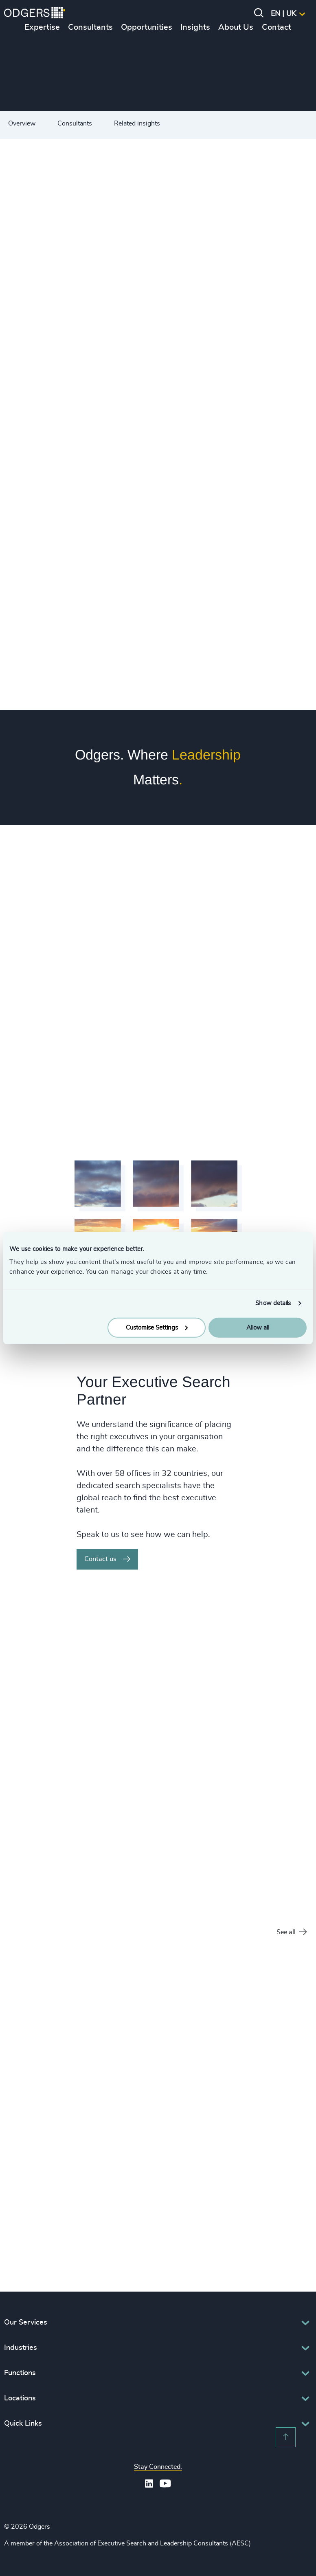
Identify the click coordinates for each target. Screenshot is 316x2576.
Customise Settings (157, 1327)
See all (291, 1932)
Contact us (107, 1559)
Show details (273, 1303)
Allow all (257, 1327)
